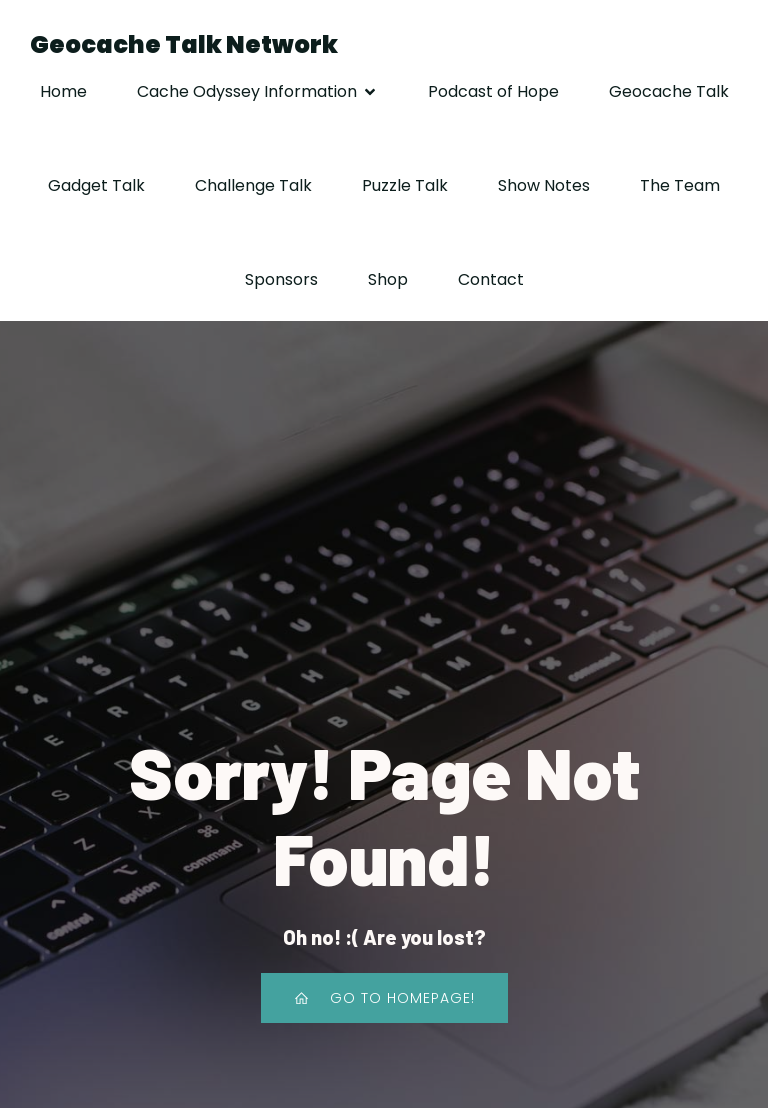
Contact (491, 279)
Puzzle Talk (405, 185)
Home (63, 91)
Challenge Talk (253, 185)
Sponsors (281, 279)
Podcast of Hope (493, 91)
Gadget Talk (96, 185)
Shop (388, 279)
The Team (680, 185)
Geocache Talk (669, 91)
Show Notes (544, 185)
